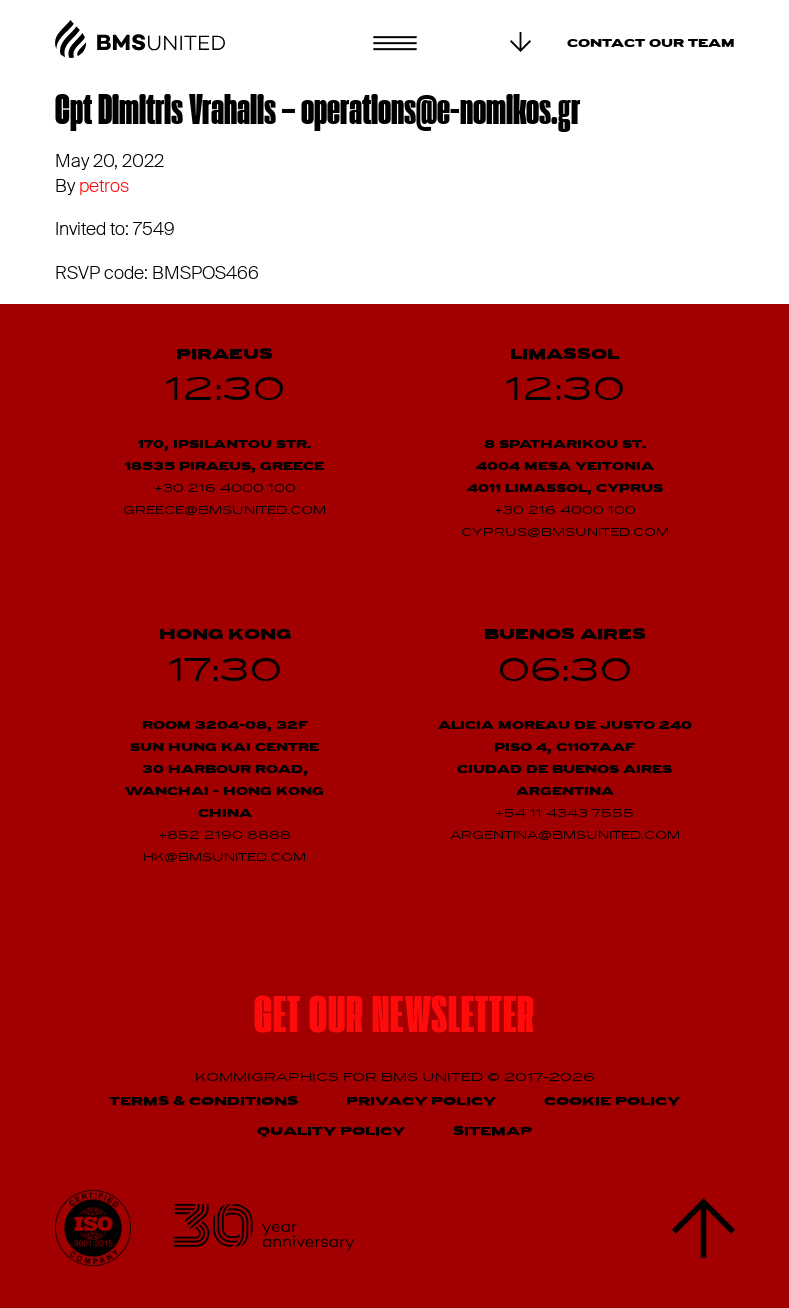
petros (104, 186)
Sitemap (492, 1131)
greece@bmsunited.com (224, 511)
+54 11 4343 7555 (564, 814)
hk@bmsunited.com (224, 858)
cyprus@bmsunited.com (565, 533)
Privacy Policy (421, 1101)
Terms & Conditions (203, 1101)
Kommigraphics (269, 1077)
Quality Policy (331, 1131)
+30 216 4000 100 (225, 489)
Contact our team (651, 44)
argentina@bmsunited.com (565, 836)
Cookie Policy (612, 1101)
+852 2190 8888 (224, 836)
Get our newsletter (395, 1019)
